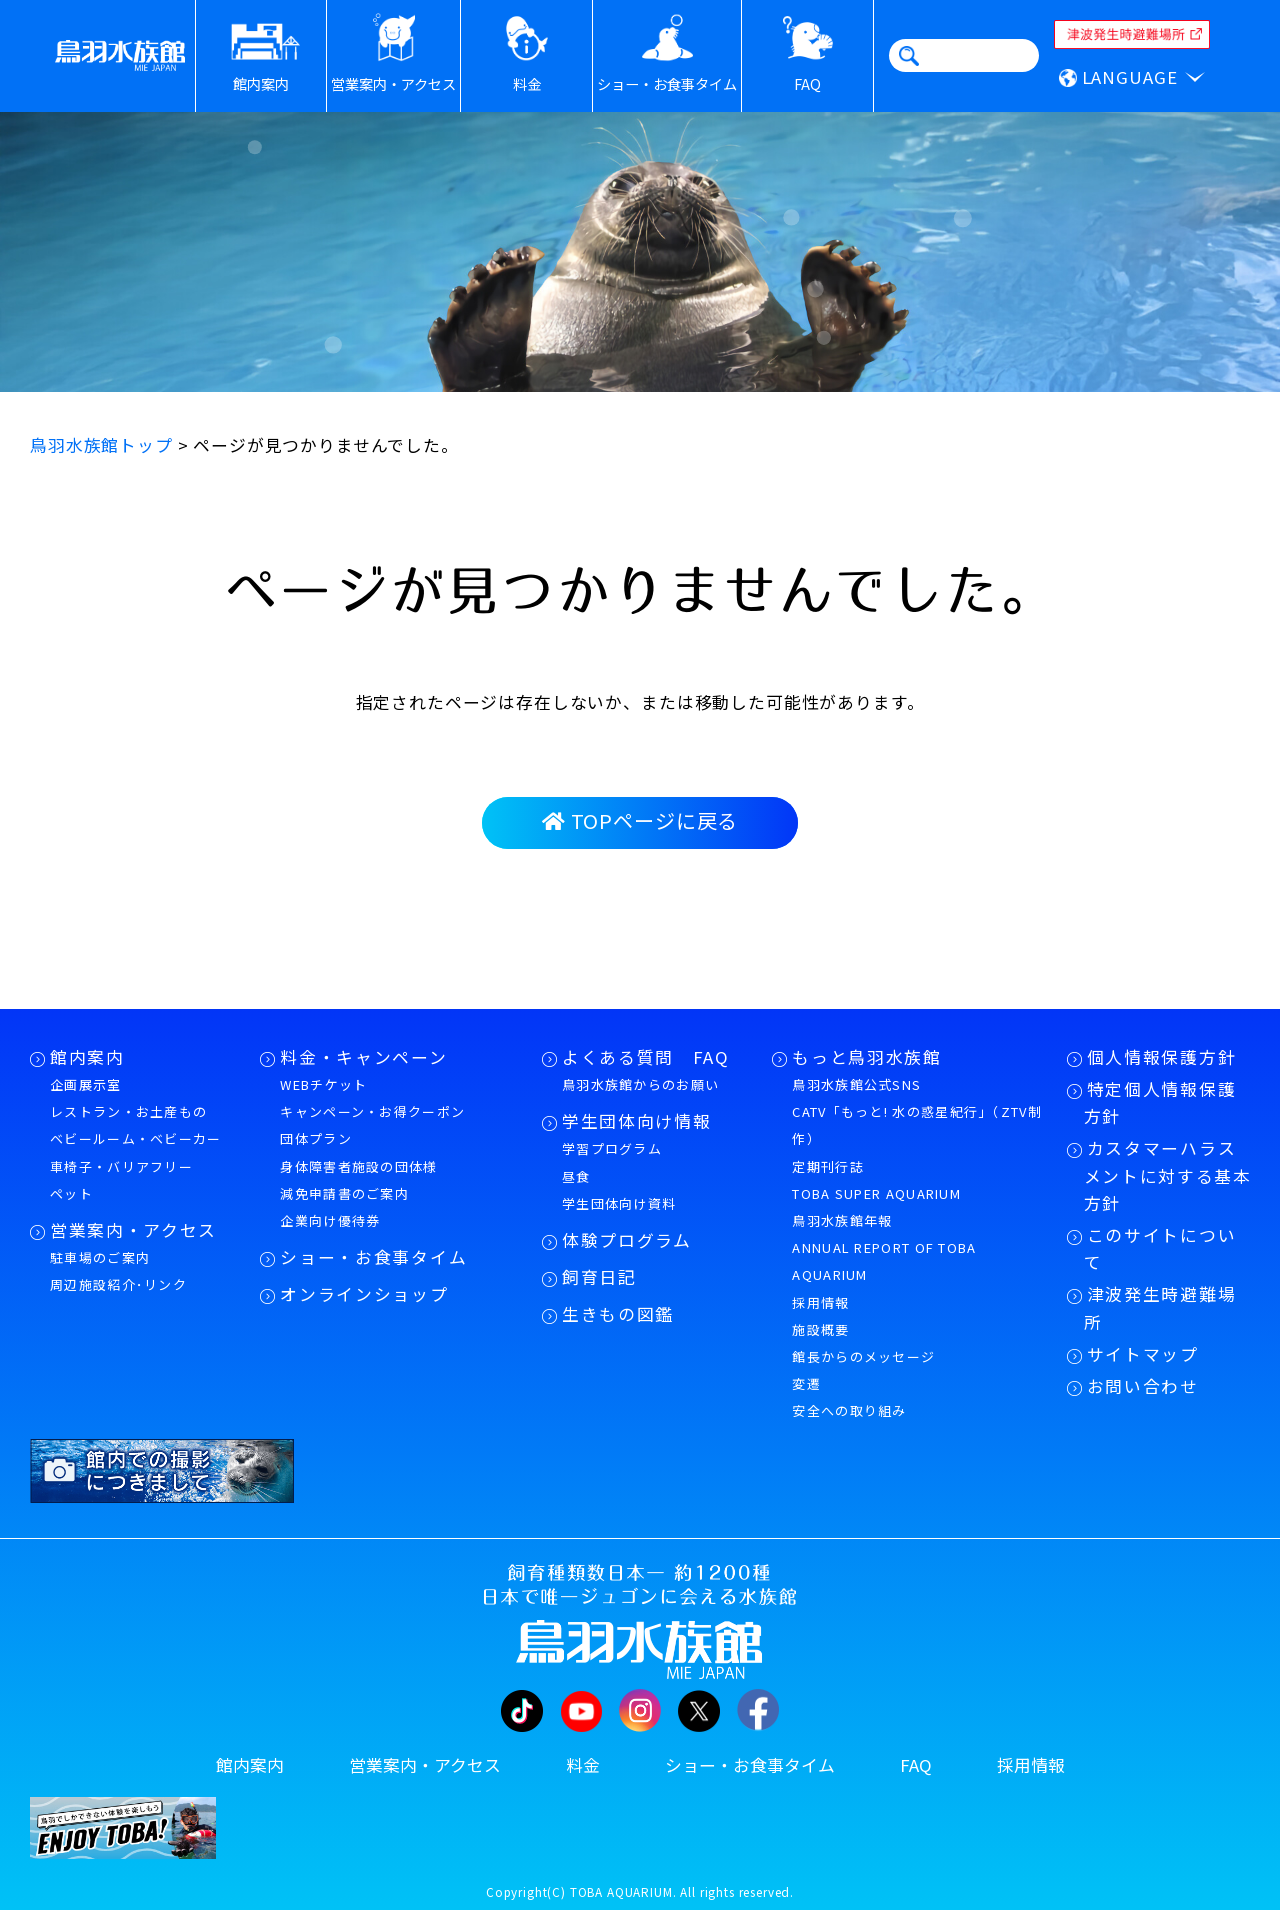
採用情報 (820, 1302)
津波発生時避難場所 (1160, 1307)
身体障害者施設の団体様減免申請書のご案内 (358, 1180)
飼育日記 (599, 1277)
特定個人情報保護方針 (1160, 1102)
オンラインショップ (364, 1294)
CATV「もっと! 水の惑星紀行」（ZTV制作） (917, 1125)
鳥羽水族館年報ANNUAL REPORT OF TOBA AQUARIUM (884, 1247)
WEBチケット (323, 1084)
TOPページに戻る (640, 820)
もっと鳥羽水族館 (866, 1057)
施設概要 (820, 1329)
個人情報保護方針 (1161, 1057)
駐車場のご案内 (100, 1257)
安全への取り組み (849, 1410)
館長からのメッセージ (863, 1356)
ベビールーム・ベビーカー (136, 1138)
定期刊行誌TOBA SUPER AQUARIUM (876, 1180)
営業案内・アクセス (133, 1230)
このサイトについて (1160, 1248)
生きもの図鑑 (618, 1314)
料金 (583, 1765)
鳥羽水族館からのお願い (640, 1084)
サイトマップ (1143, 1354)
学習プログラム (612, 1148)
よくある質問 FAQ (646, 1057)
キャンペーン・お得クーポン (372, 1111)
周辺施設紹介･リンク (118, 1284)
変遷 (806, 1383)
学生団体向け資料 (619, 1203)
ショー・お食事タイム (373, 1257)
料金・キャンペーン (363, 1057)
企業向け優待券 (330, 1220)
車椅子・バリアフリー (121, 1166)
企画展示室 (86, 1084)
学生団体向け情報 (636, 1121)
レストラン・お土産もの (128, 1111)
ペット (71, 1193)
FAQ (916, 1765)
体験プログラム (627, 1240)
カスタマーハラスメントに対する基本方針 (1168, 1175)
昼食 (576, 1176)
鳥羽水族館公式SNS (856, 1084)
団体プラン (316, 1138)
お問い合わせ (1143, 1386)
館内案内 (87, 1057)
